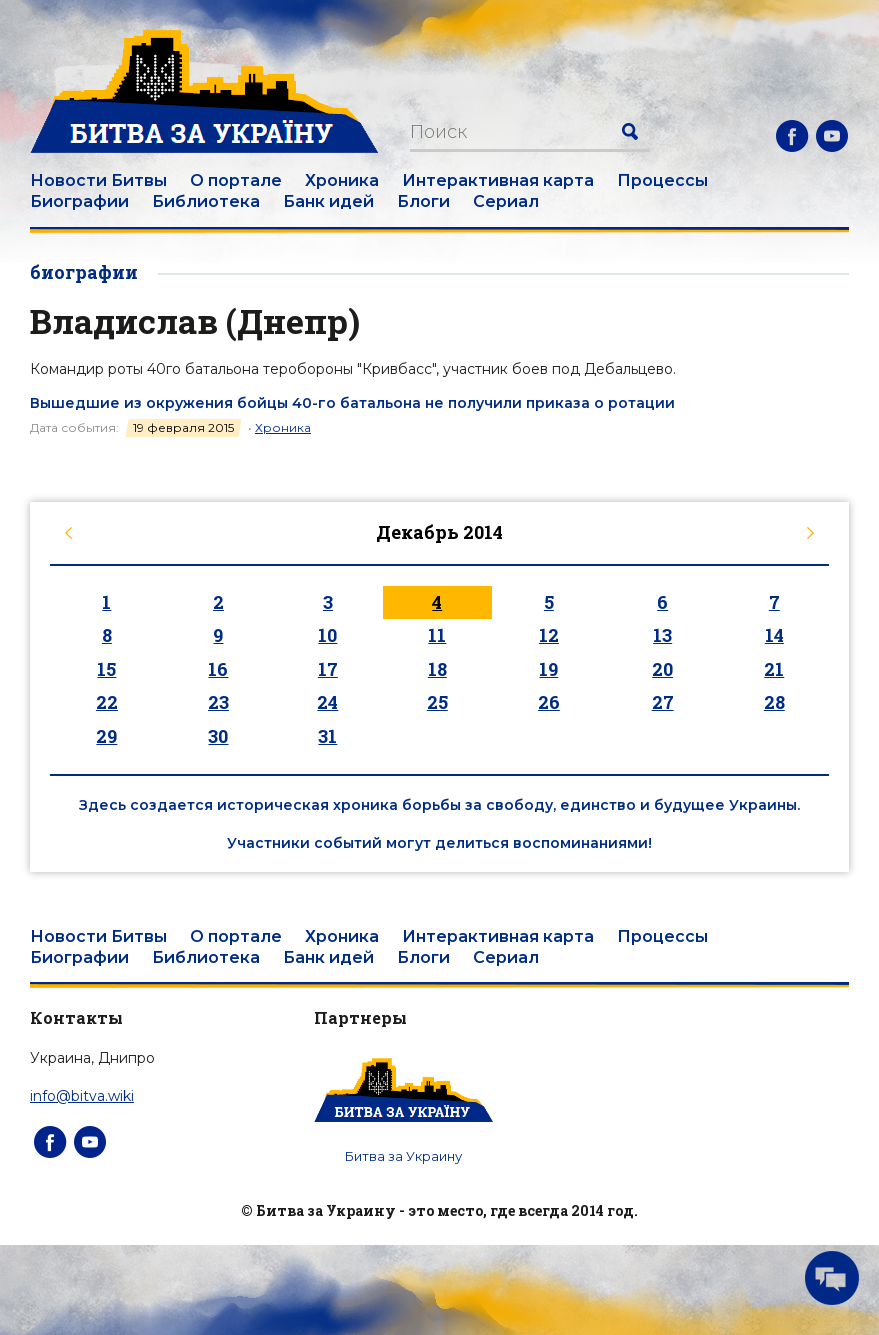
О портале (236, 180)
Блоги (423, 201)
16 (218, 669)
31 (327, 736)
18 (437, 669)
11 (437, 635)
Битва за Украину (403, 1156)
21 (774, 669)
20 (662, 669)
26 (549, 702)
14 (774, 635)
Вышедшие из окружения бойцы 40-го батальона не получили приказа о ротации (352, 403)
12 (549, 635)
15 (106, 669)
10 (327, 635)
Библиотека (206, 201)
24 (327, 702)
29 (106, 736)
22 (107, 702)
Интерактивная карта (498, 180)
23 (218, 702)
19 (548, 669)
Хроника (342, 180)
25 (437, 702)
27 (663, 702)
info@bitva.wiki (82, 1096)
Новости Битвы (98, 180)
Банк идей (328, 201)
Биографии (79, 201)
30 (218, 736)
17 (328, 669)
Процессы (662, 180)
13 (662, 635)
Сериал (506, 201)
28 (774, 702)
